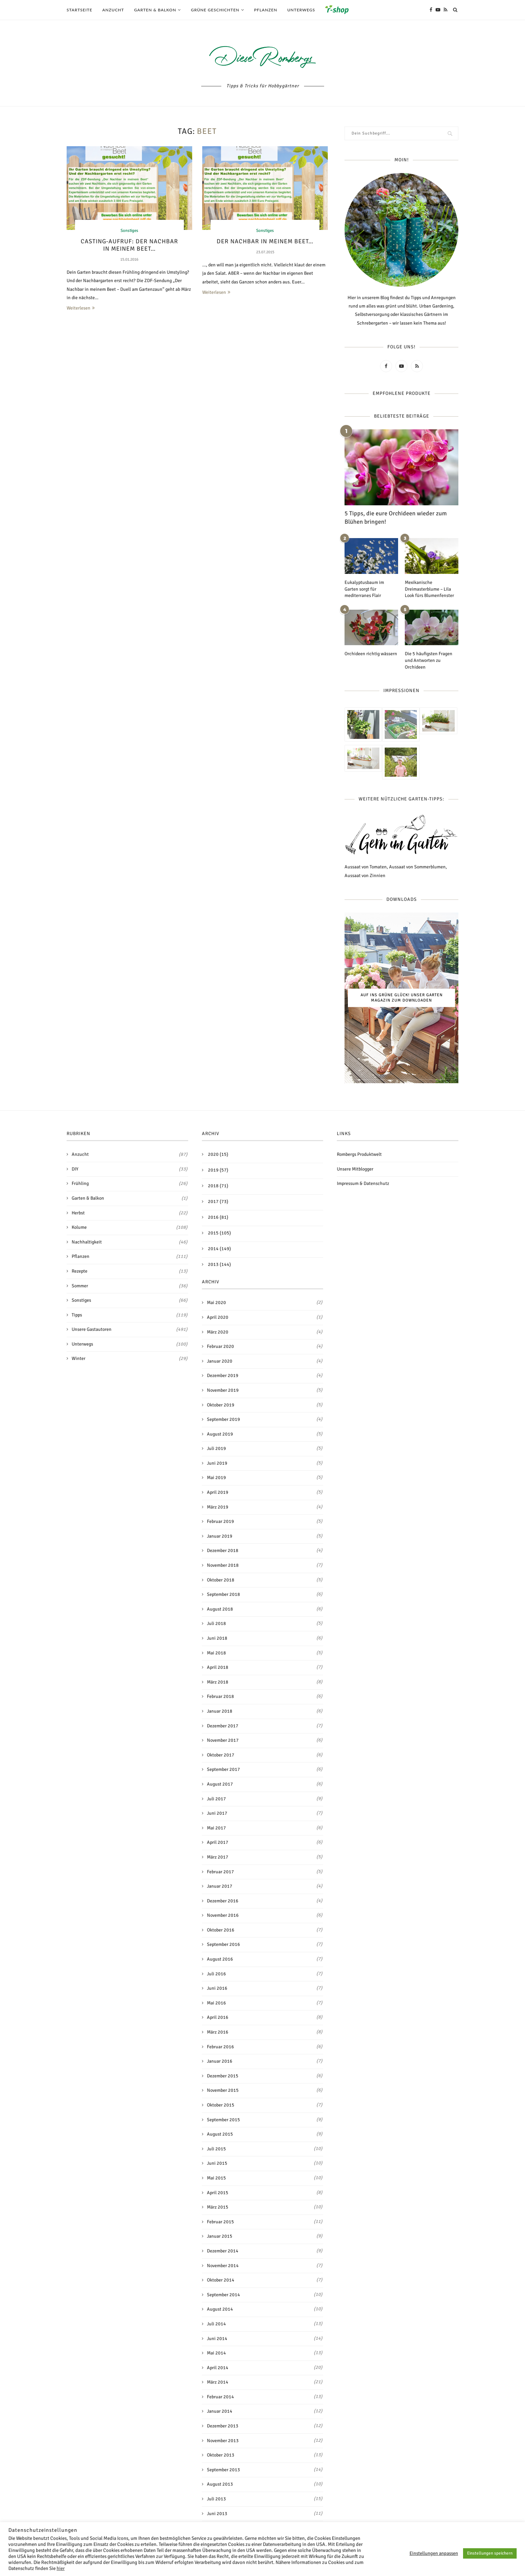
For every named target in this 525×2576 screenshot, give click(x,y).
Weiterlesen (81, 308)
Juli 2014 (216, 2324)
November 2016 (223, 1915)
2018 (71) (217, 1186)
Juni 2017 (217, 1813)
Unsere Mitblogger (355, 1169)
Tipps (130, 1314)
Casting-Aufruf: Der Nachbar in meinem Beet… (129, 245)
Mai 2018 (216, 1652)
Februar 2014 (220, 2397)
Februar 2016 (220, 2046)
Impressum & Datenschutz (363, 1183)
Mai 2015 (216, 2178)
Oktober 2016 (220, 1930)
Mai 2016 (216, 2002)
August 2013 (220, 2484)
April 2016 (217, 2017)
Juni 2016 (217, 1988)
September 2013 (223, 2469)
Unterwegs (301, 9)
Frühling (130, 1183)
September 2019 (223, 1419)
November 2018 (223, 1565)
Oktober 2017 (220, 1754)
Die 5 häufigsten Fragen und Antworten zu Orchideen (428, 660)
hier (61, 2568)
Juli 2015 (216, 2148)
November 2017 (223, 1740)
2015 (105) (219, 1233)
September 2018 (223, 1594)
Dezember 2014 (222, 2251)
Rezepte (130, 1271)
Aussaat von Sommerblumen (417, 867)
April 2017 (217, 1842)
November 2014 (223, 2265)
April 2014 (217, 2367)
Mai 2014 (216, 2353)
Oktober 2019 (220, 1404)
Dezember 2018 (222, 1550)
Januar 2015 (219, 2236)
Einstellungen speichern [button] (490, 2553)
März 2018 (217, 1682)
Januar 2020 (219, 1361)
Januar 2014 (219, 2411)
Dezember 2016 (222, 1900)
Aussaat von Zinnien (365, 875)
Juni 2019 (217, 1463)
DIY (130, 1169)
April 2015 (217, 2192)
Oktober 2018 (220, 1579)
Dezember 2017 (222, 1725)
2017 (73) (217, 1201)
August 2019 (220, 1434)
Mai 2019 (216, 1477)
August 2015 (220, 2134)
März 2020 (217, 1332)
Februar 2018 (220, 1696)
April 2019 (217, 1492)
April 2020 (217, 1317)
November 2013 (223, 2440)
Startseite (79, 9)
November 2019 (223, 1390)
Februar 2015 (220, 2221)
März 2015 (217, 2207)
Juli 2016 (216, 1973)
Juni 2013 (217, 2513)
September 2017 (223, 1769)
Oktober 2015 (220, 2105)
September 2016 (223, 1944)
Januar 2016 (219, 2061)
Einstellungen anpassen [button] (433, 2553)
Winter (130, 1358)
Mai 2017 (216, 1827)
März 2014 (217, 2382)
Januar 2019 (219, 1536)
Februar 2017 (220, 1871)
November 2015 (223, 2090)
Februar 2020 (220, 1346)
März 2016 (217, 2032)
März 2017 (217, 1857)
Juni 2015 (217, 2163)
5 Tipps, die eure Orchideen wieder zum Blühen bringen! (396, 517)
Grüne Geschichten (215, 9)
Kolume (130, 1227)
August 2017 (220, 1784)
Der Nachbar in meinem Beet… (265, 241)
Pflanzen (265, 9)
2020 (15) (217, 1154)
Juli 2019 (216, 1448)
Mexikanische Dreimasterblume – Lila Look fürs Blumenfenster (429, 589)
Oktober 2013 (220, 2455)
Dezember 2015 (222, 2075)
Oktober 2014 (220, 2280)
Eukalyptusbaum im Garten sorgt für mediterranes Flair (364, 589)
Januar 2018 (219, 1711)
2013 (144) (219, 1264)
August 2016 (220, 1959)
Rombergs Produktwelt (359, 1154)
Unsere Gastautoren (130, 1329)
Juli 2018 (216, 1623)
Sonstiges (129, 230)
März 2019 (217, 1507)
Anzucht (113, 9)
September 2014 (223, 2294)
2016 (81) (217, 1217)
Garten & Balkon (155, 9)
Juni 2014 (217, 2338)
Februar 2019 (220, 1521)
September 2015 (223, 2119)
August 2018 (220, 1609)
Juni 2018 (217, 1638)
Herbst (130, 1212)
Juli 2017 (216, 1798)
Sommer (130, 1285)
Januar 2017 (219, 1886)
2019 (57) (217, 1170)
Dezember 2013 (222, 2426)
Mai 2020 (216, 1302)
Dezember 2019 (222, 1375)
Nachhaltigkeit (130, 1241)
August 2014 (220, 2309)
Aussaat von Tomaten (366, 867)
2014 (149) (219, 1249)
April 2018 (217, 1667)
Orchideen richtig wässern (371, 654)
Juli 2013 (216, 2499)
